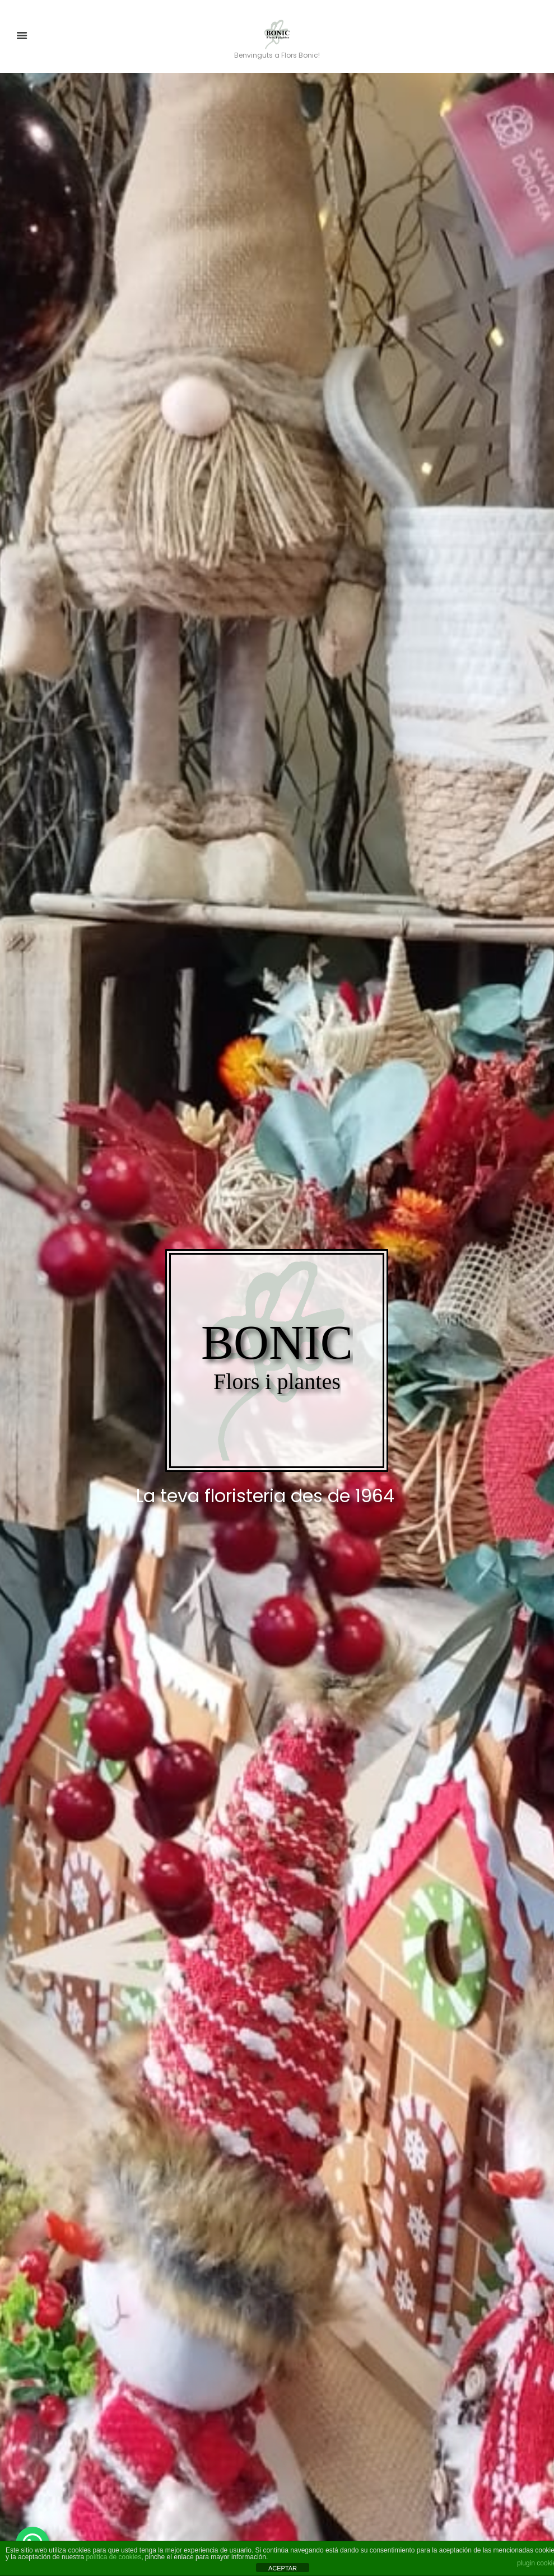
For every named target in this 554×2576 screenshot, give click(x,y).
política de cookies (113, 2557)
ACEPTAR (282, 2568)
